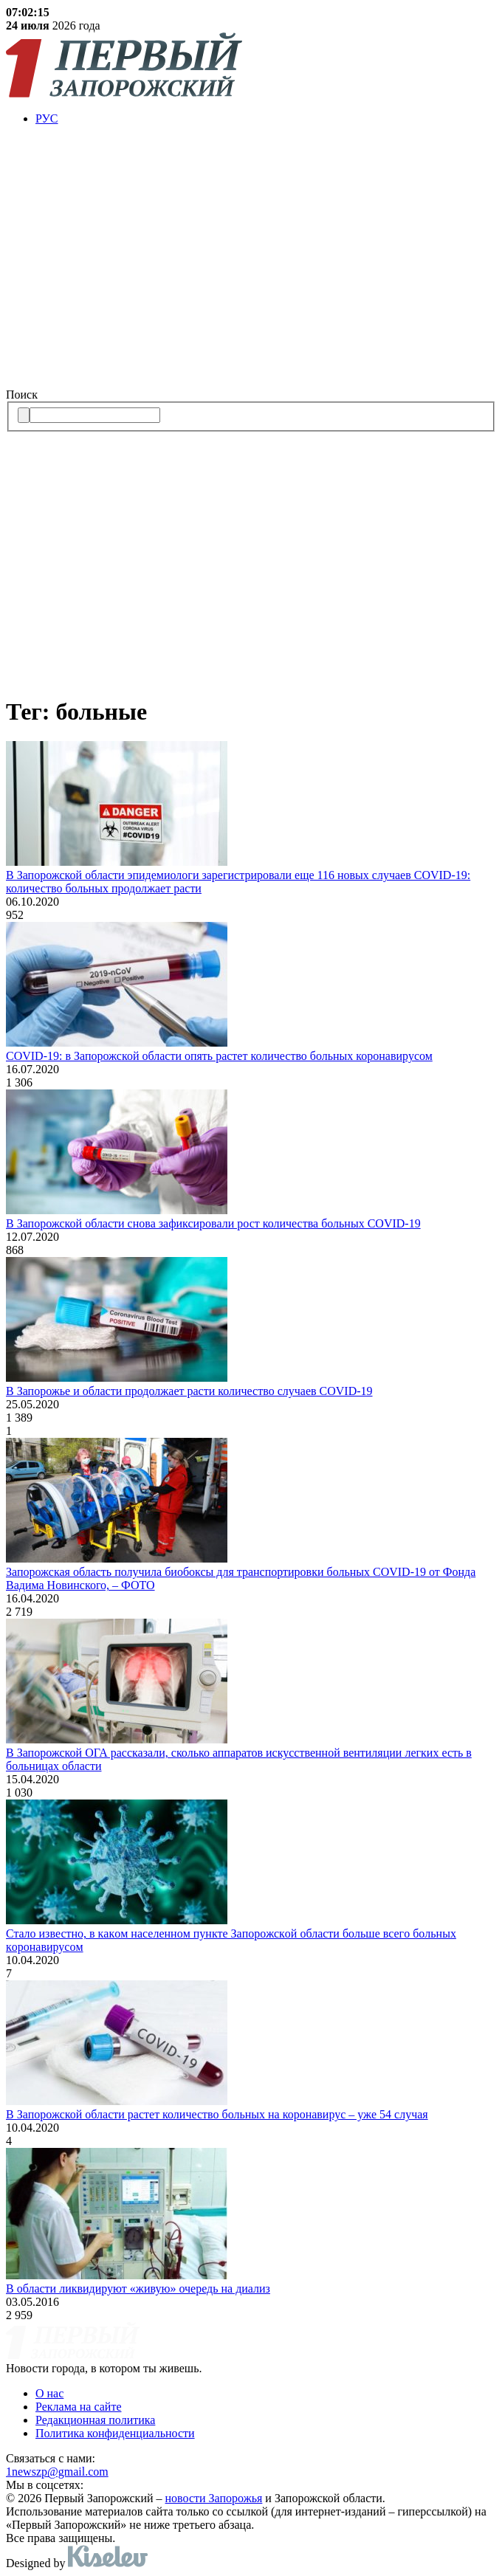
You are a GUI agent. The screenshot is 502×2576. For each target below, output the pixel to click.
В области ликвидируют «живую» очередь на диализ (138, 2288)
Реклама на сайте (78, 2406)
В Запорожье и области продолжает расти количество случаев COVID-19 (189, 1391)
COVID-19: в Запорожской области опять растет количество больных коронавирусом (219, 1056)
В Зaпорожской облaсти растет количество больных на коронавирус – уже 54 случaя (217, 2114)
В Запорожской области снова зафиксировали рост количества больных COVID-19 (213, 1223)
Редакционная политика (95, 2420)
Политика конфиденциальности (115, 2433)
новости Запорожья (214, 2498)
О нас (49, 2393)
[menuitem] (265, 118)
